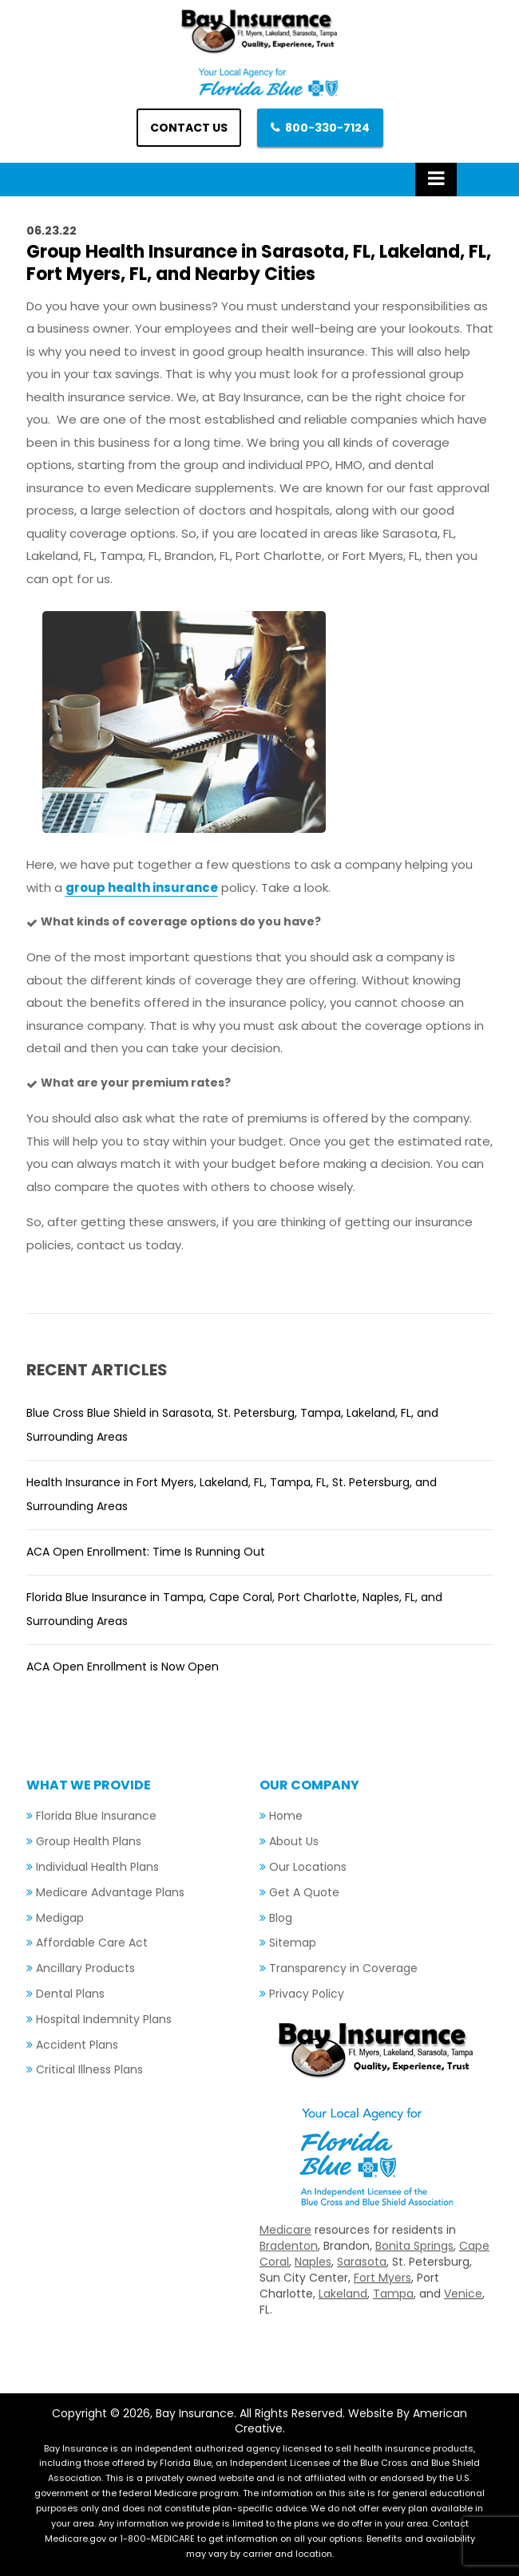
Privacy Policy (306, 1994)
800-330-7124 (327, 128)
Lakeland (343, 2294)
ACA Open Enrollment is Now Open (122, 1667)
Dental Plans (70, 1994)
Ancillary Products (85, 1968)
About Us (294, 1841)
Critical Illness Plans (89, 2069)
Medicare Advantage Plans (110, 1892)
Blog (280, 1918)
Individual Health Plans (97, 1867)
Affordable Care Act (92, 1943)
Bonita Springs (414, 2246)
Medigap (60, 1918)
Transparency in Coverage (343, 1968)
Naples (313, 2262)
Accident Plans (77, 2045)
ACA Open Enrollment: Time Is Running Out (145, 1552)
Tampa (393, 2294)
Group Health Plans (88, 1841)
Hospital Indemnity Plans (104, 2019)
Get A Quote (304, 1892)
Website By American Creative (351, 2420)
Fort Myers (382, 2278)
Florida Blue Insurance (96, 1816)
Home (286, 1816)
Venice (463, 2294)
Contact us (189, 128)
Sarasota (361, 2262)
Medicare (285, 2230)
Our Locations (308, 1867)
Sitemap (292, 1943)
